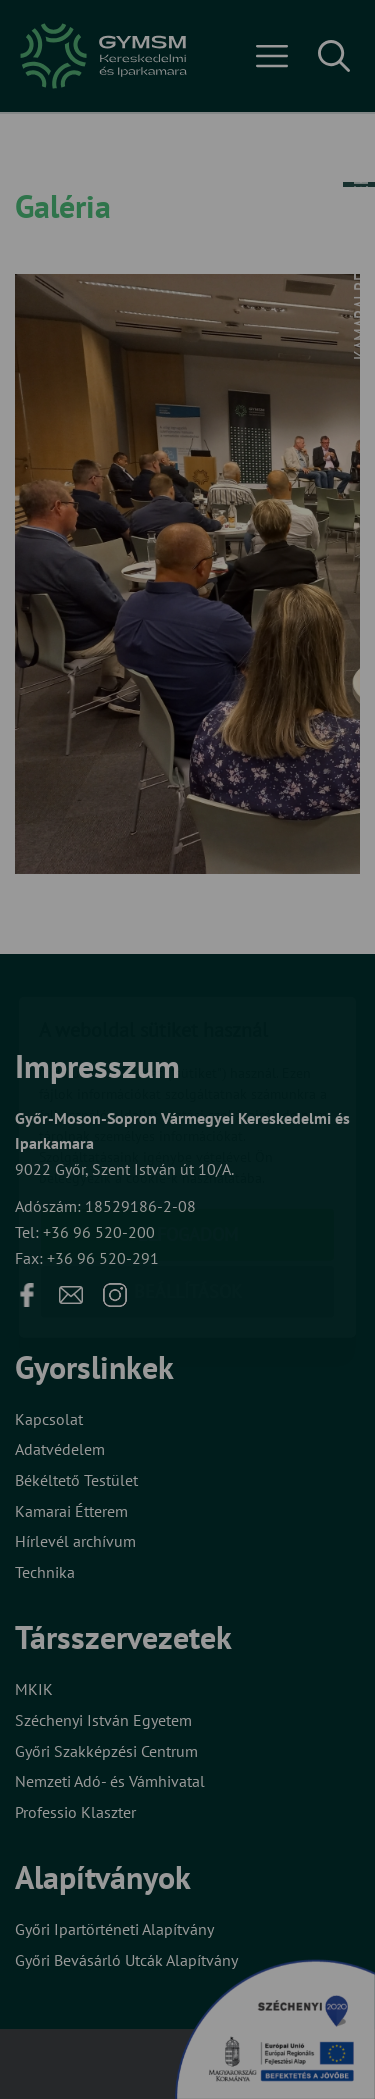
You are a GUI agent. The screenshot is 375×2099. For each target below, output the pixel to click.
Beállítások (188, 1173)
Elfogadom (188, 1116)
